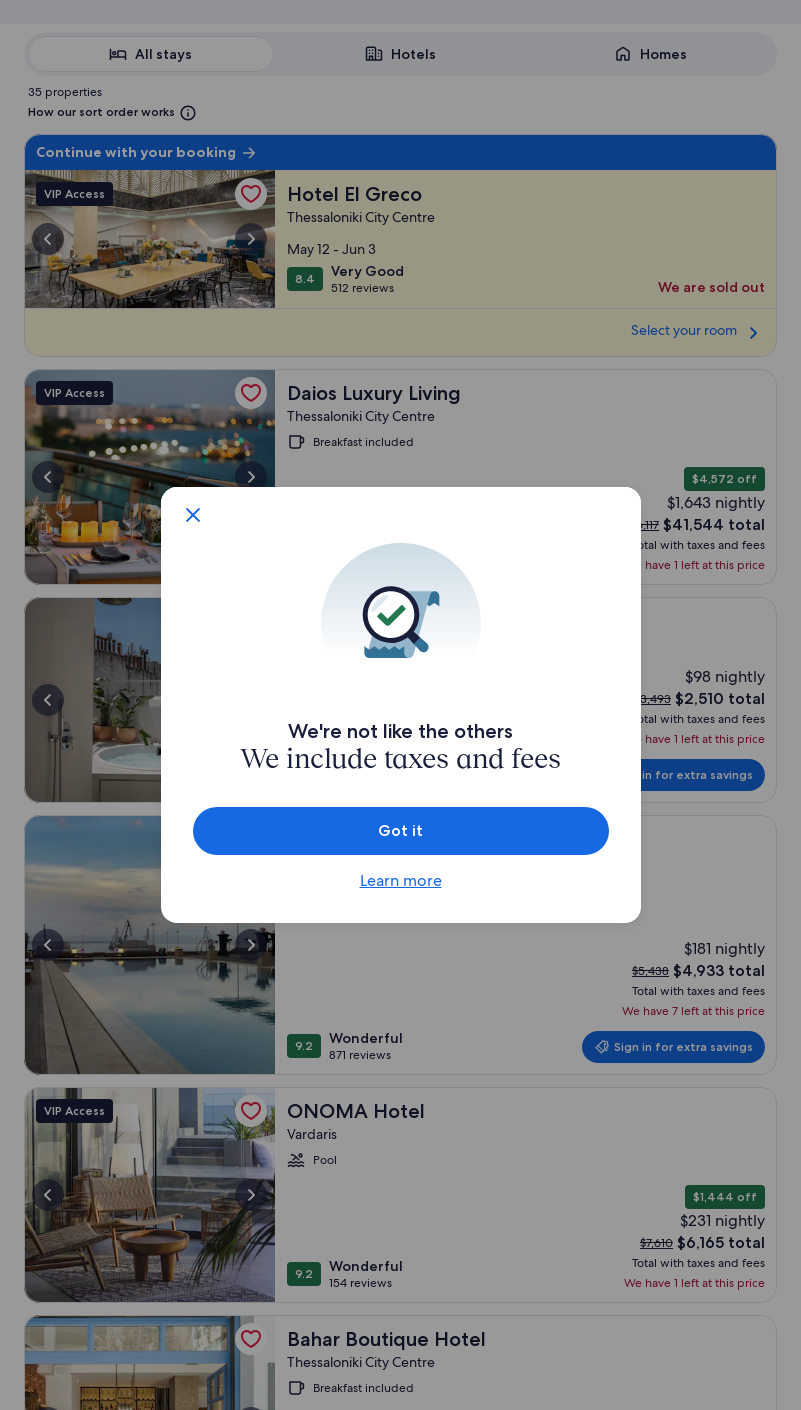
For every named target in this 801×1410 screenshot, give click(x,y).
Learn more (401, 881)
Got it (400, 830)
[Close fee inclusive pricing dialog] (193, 515)
